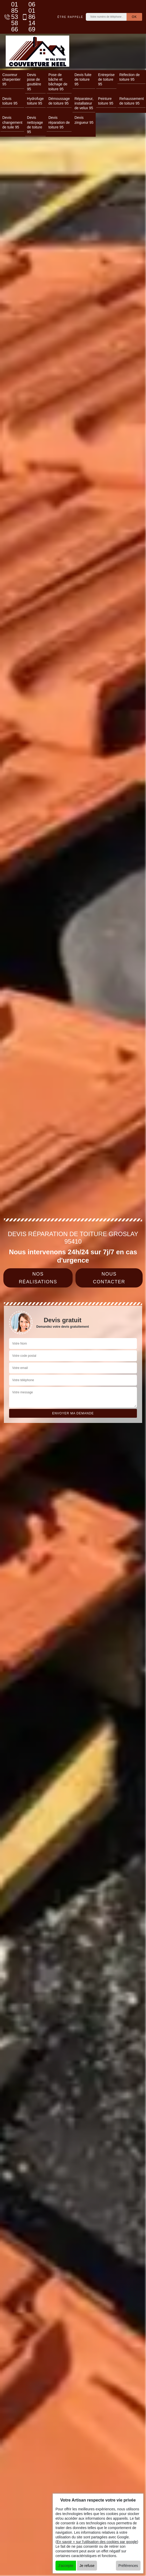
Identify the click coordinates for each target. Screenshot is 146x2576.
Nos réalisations (38, 1277)
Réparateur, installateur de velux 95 (83, 103)
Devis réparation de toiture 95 (59, 122)
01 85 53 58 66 (10, 16)
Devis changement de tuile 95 (12, 122)
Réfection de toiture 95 (129, 77)
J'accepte (65, 2566)
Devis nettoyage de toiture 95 (35, 124)
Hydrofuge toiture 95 (35, 101)
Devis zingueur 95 (83, 119)
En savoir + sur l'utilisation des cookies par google (97, 2542)
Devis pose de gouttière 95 (34, 82)
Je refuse (87, 2566)
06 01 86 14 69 (27, 16)
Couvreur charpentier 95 (11, 79)
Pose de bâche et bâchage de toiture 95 (57, 82)
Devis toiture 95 (9, 101)
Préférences (128, 2566)
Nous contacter (109, 1277)
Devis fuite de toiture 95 (82, 79)
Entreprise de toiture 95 (106, 79)
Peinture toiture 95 (105, 101)
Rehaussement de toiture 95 (131, 101)
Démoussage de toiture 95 (59, 101)
